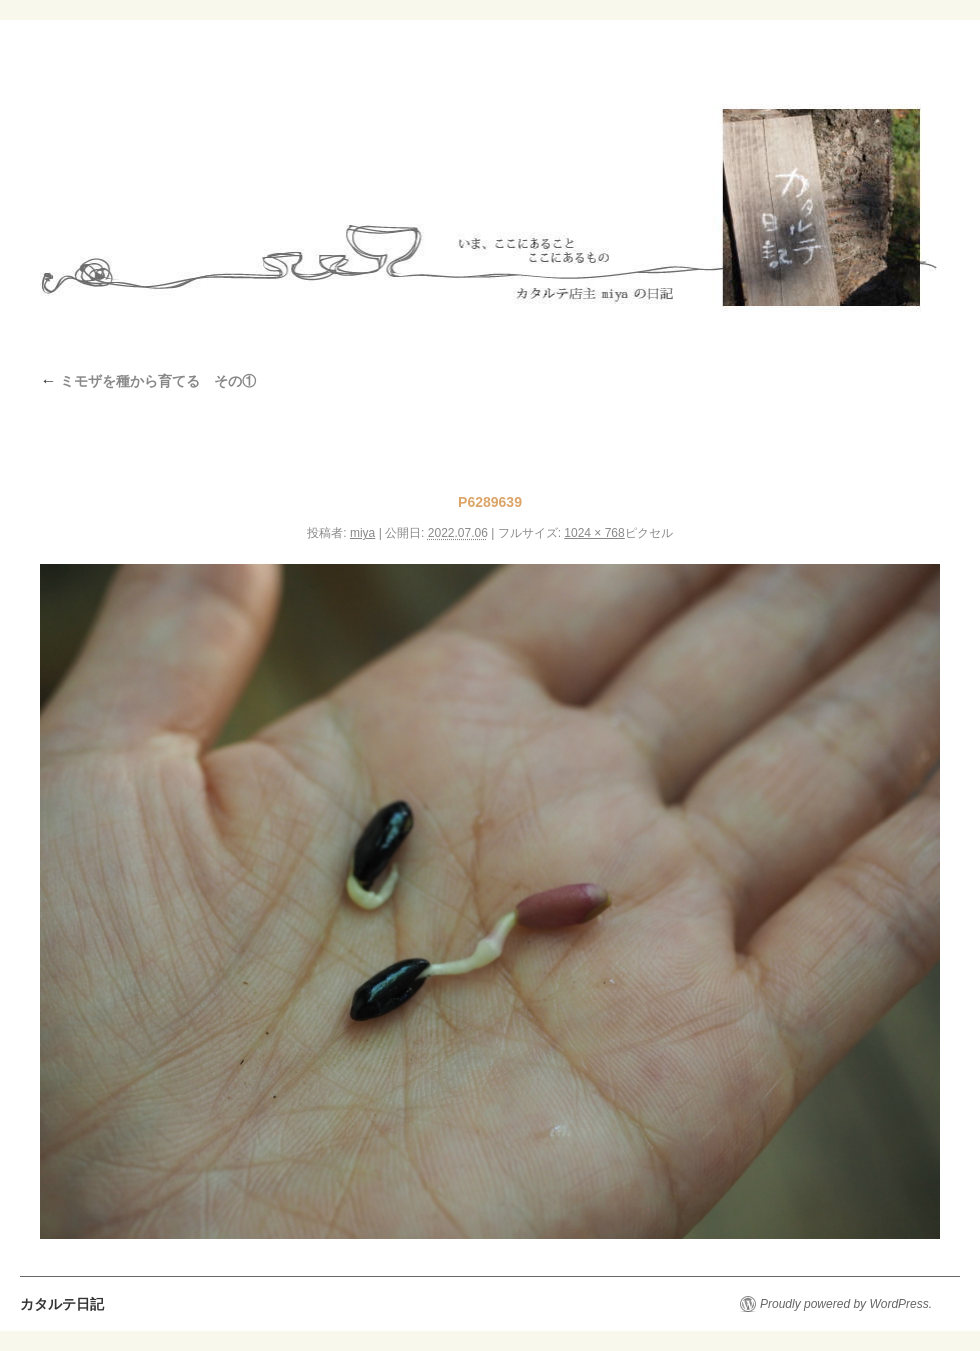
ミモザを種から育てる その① (148, 381)
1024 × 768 (594, 533)
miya (362, 533)
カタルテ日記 (62, 1304)
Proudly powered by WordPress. (846, 1304)
